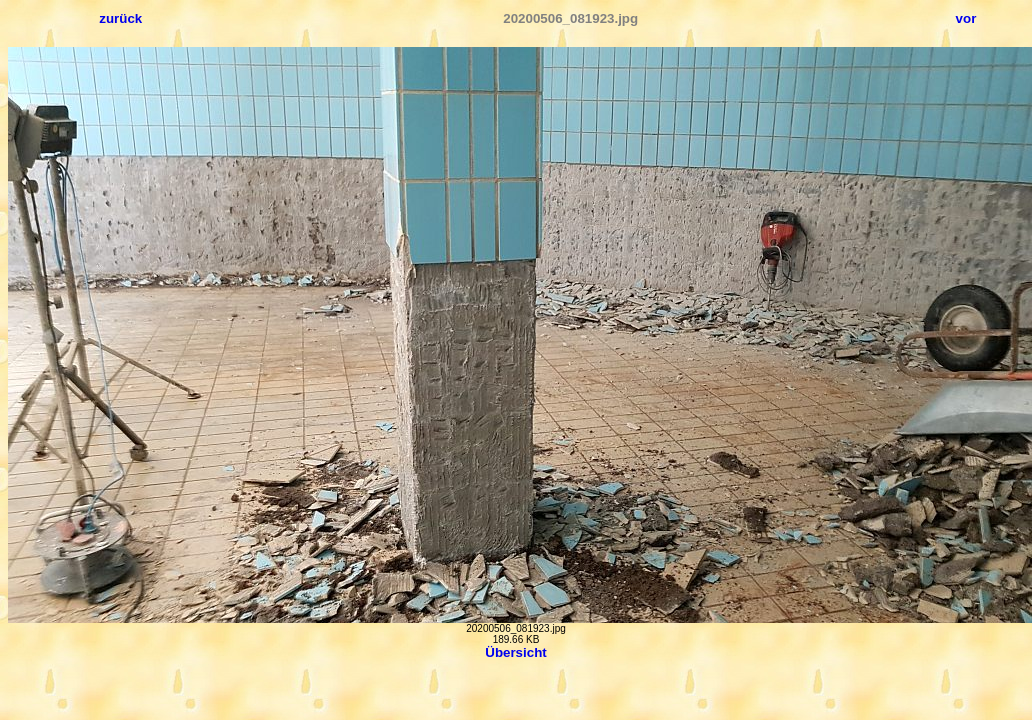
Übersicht (515, 652)
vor (966, 18)
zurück (120, 18)
